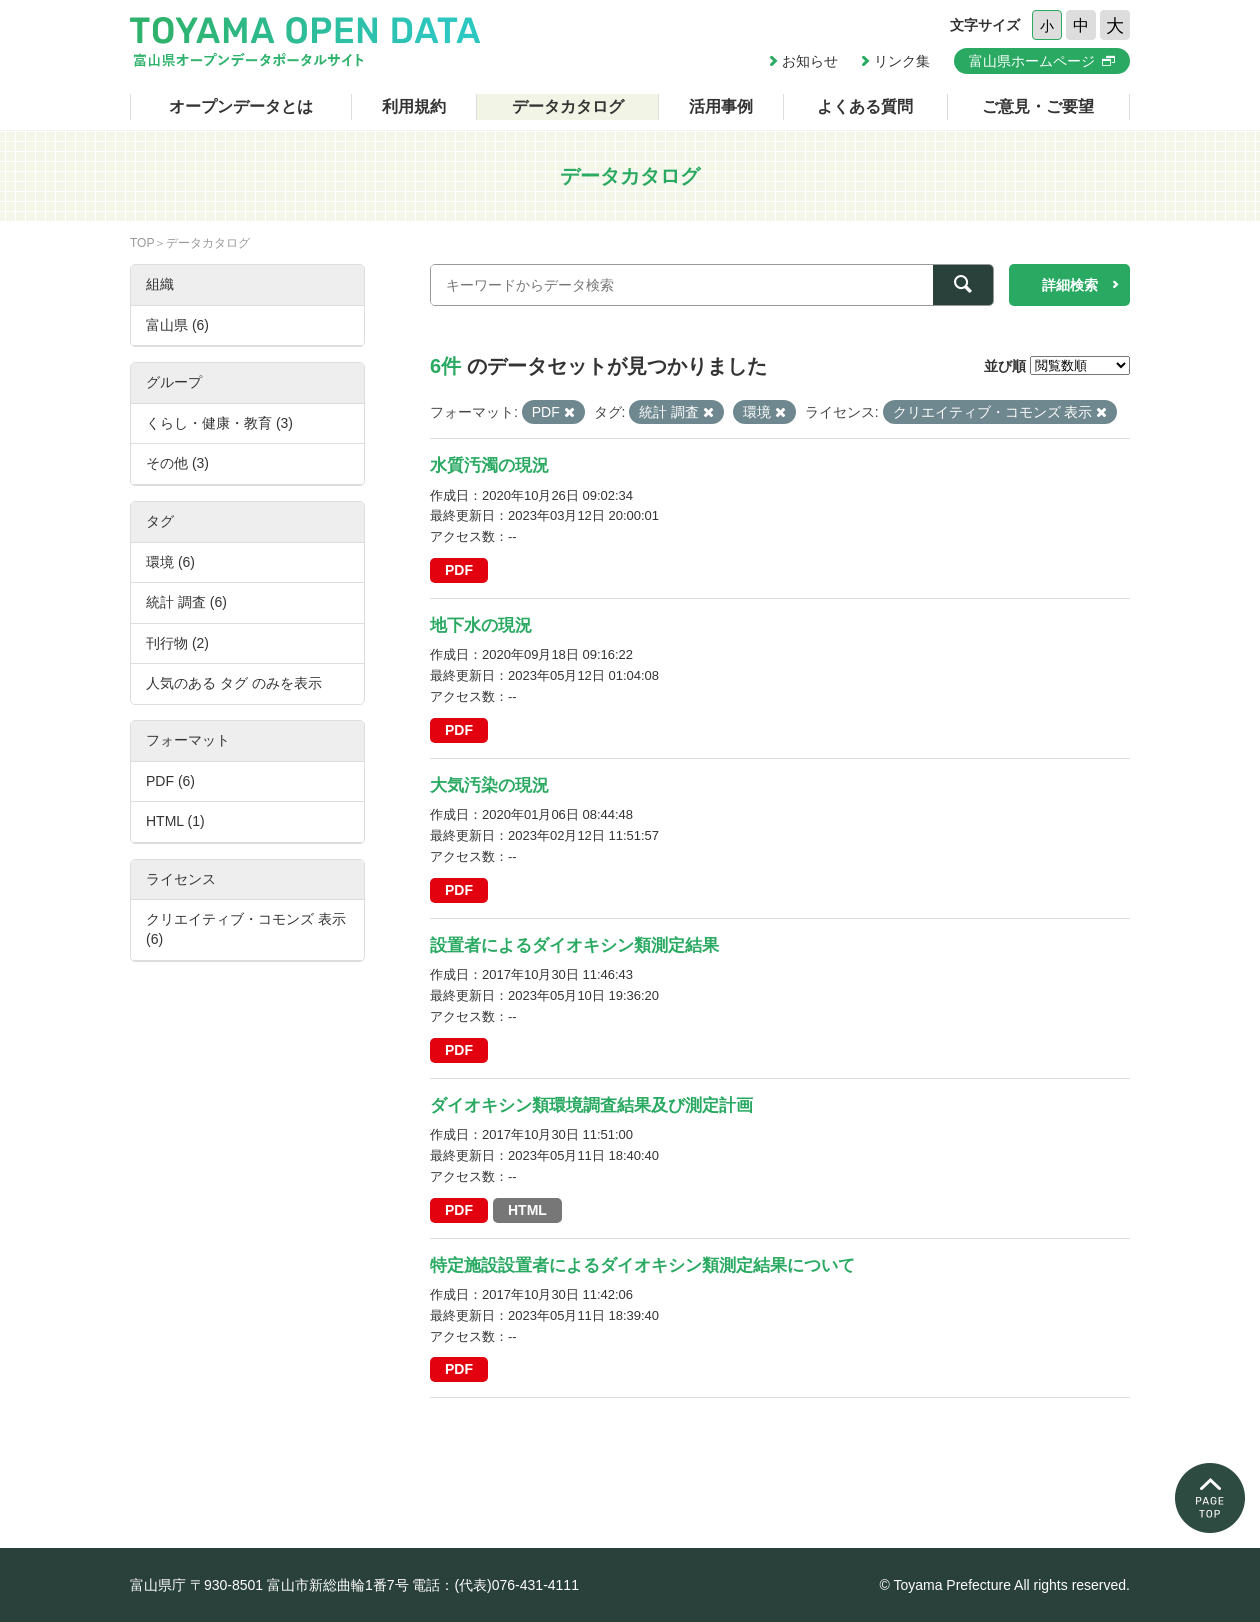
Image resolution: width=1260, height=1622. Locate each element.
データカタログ (568, 106)
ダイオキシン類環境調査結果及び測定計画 (591, 1105)
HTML (527, 1210)
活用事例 (721, 106)
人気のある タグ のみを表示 (234, 683)
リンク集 (902, 61)
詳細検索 (1070, 285)
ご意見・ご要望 (1038, 106)
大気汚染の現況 (489, 785)
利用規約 (414, 106)
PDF (459, 570)
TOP (142, 243)
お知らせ (810, 61)
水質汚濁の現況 (489, 465)
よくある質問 (865, 106)
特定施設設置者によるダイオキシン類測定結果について (642, 1265)
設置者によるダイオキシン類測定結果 (574, 945)
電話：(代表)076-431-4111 (495, 1585)
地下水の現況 (481, 625)
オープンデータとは (241, 106)
